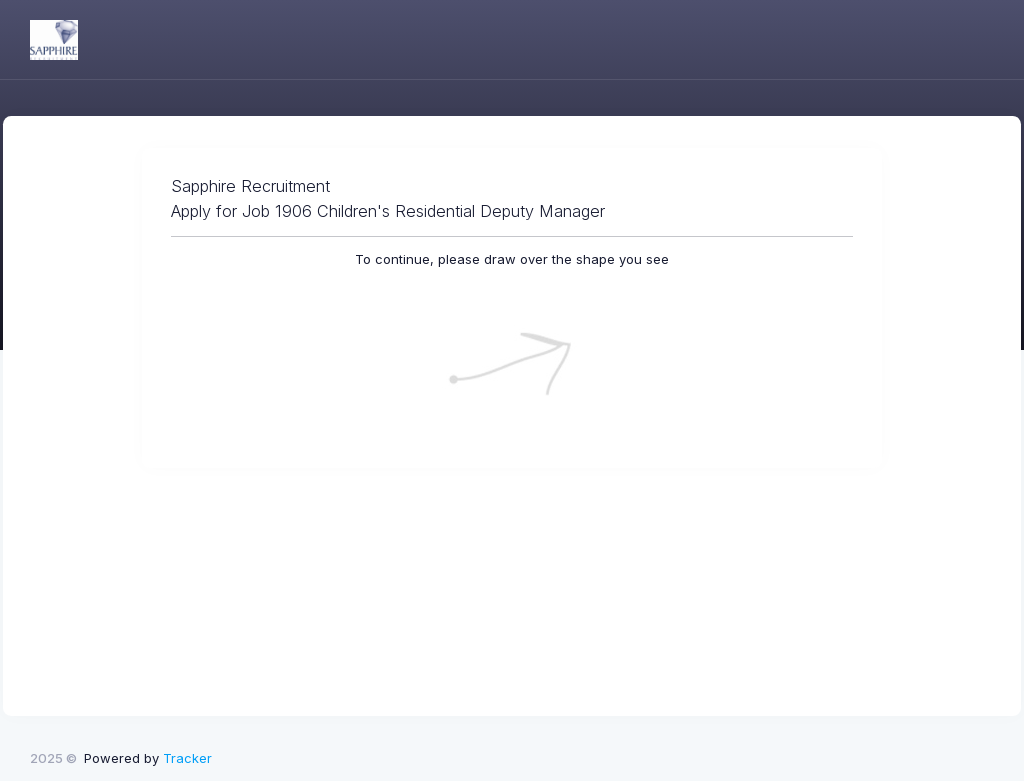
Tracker (187, 758)
